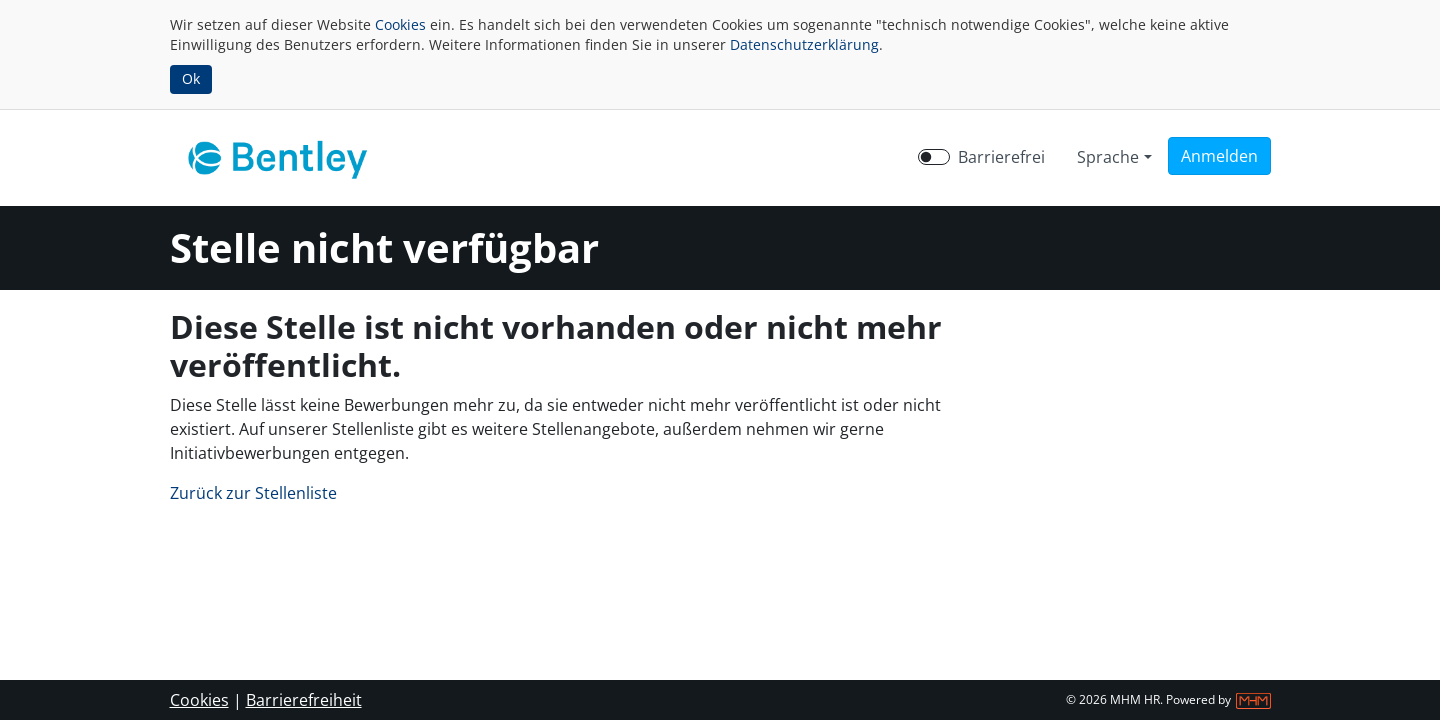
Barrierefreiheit (304, 700)
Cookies (400, 24)
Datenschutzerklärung (804, 44)
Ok (191, 78)
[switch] (934, 157)
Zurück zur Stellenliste (253, 493)
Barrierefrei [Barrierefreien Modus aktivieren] (1001, 157)
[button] (1219, 156)
